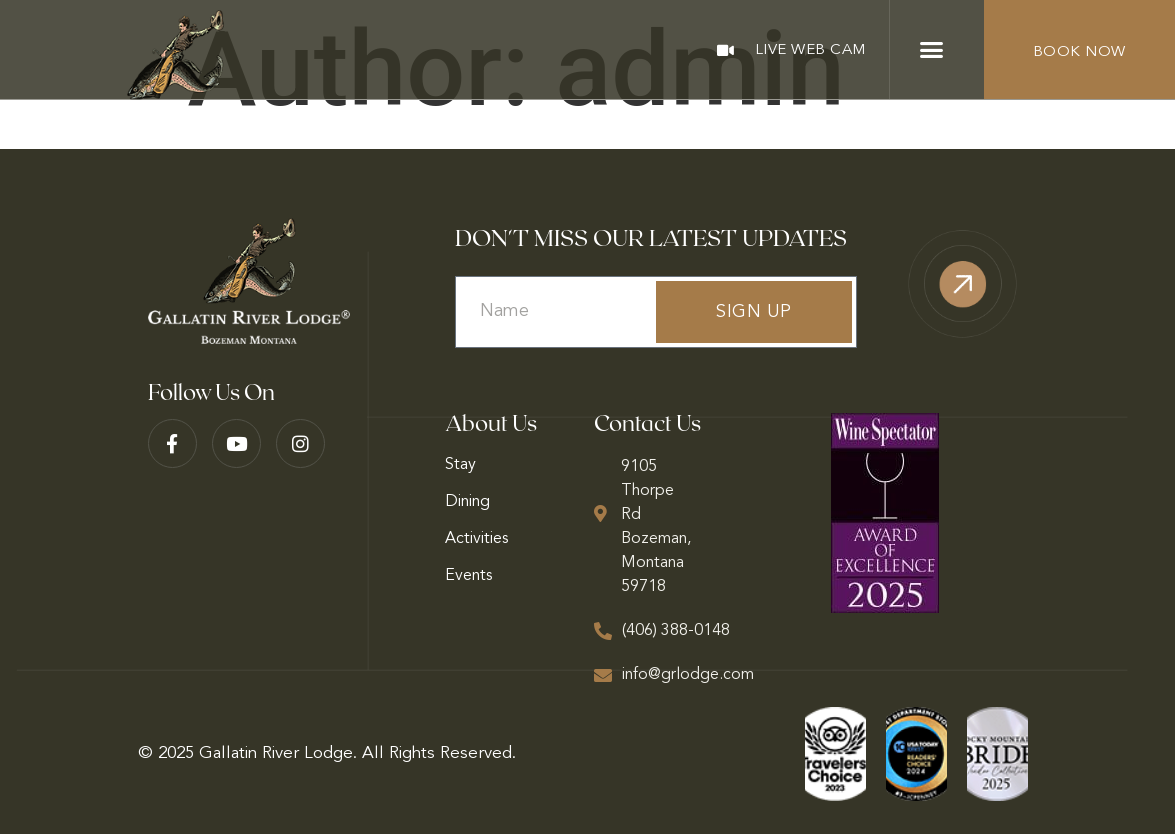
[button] (932, 50)
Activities (476, 539)
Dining (467, 502)
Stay (460, 465)
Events (468, 576)
